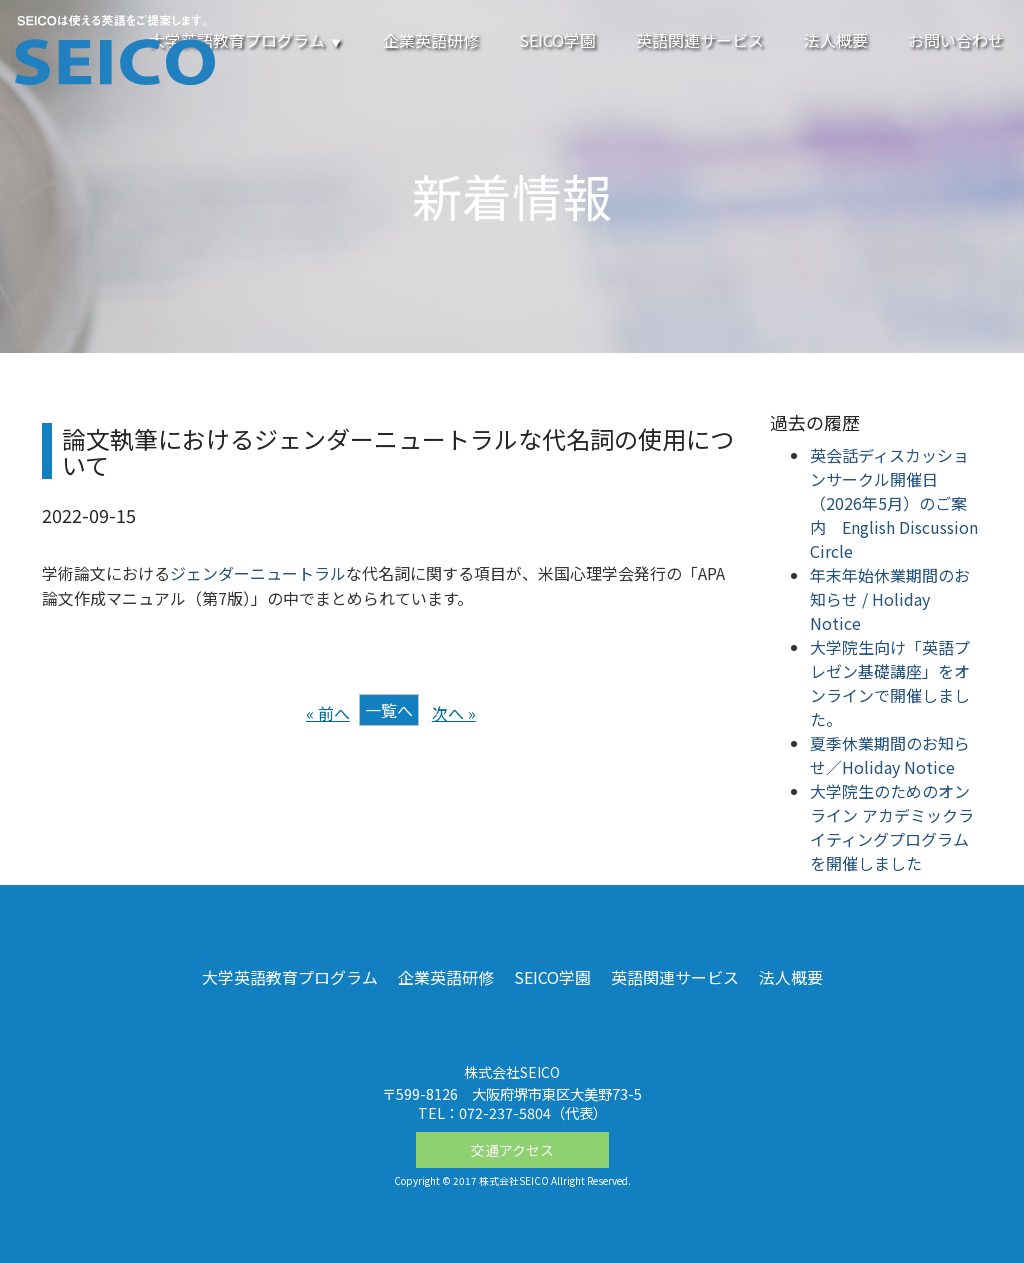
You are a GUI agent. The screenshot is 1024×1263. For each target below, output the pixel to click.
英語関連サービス (700, 40)
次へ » (454, 713)
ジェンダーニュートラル (258, 573)
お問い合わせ (956, 40)
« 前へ (328, 713)
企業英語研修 (431, 40)
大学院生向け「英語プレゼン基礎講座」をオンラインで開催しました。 (890, 683)
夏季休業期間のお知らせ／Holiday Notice (890, 755)
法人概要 (836, 40)
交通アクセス (512, 1150)
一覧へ (389, 710)
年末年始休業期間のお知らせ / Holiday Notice (890, 599)
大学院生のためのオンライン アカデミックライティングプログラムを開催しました (892, 827)
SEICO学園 (557, 40)
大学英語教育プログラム (246, 40)
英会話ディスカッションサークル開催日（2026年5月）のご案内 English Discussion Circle (894, 503)
